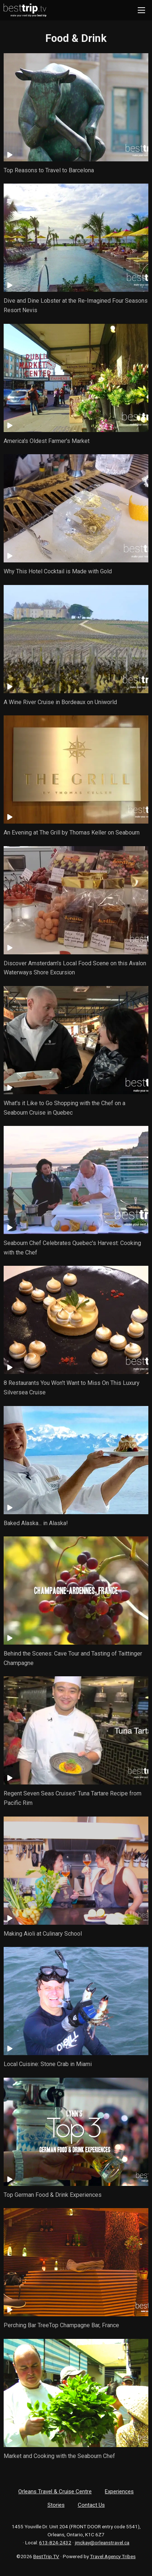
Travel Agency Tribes (113, 2556)
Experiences (119, 2491)
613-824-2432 (55, 2542)
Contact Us (91, 2505)
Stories (56, 2505)
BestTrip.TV (46, 2556)
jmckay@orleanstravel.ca (102, 2542)
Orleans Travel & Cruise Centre (55, 2491)
